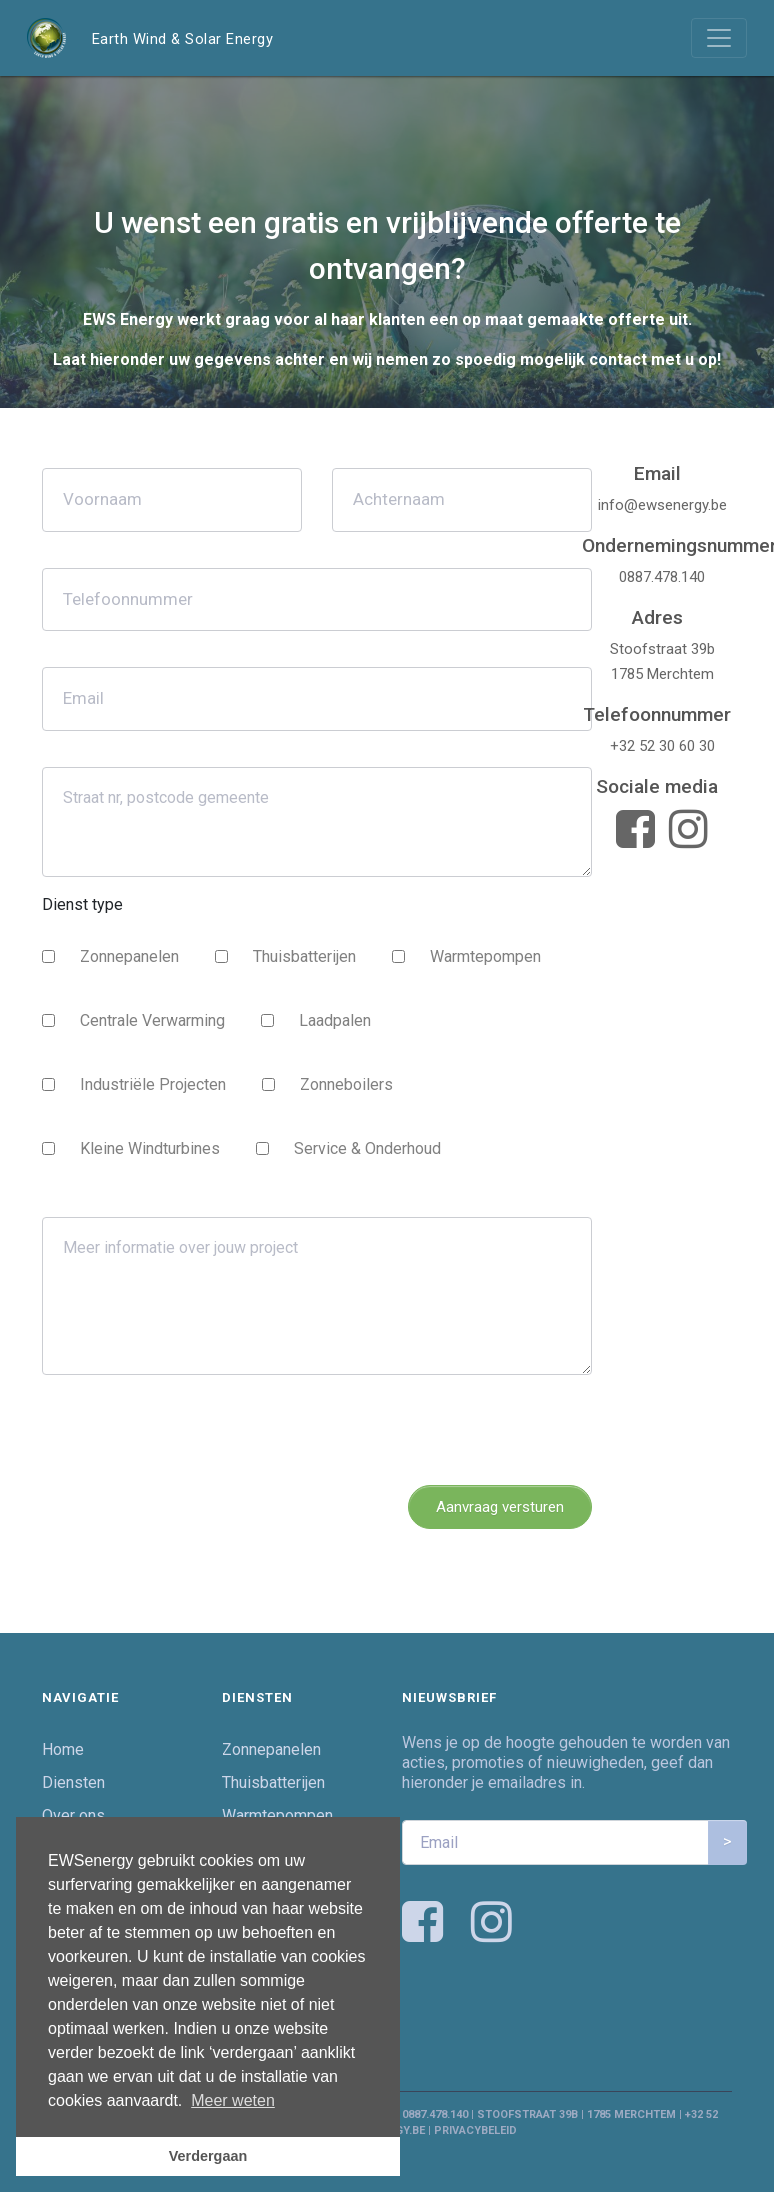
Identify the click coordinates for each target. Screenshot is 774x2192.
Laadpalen (335, 1020)
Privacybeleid (475, 2130)
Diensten (73, 1782)
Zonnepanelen (129, 956)
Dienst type (82, 904)
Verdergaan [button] (208, 2156)
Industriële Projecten (153, 1084)
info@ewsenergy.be (662, 505)
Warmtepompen (485, 956)
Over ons (73, 1815)
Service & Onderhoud (367, 1148)
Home (63, 1749)
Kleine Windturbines (150, 1148)
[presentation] (194, 1430)
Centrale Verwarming (152, 1020)
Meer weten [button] (233, 2100)
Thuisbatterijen (304, 956)
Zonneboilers (346, 1084)
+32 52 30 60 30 (662, 746)
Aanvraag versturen (500, 1507)
